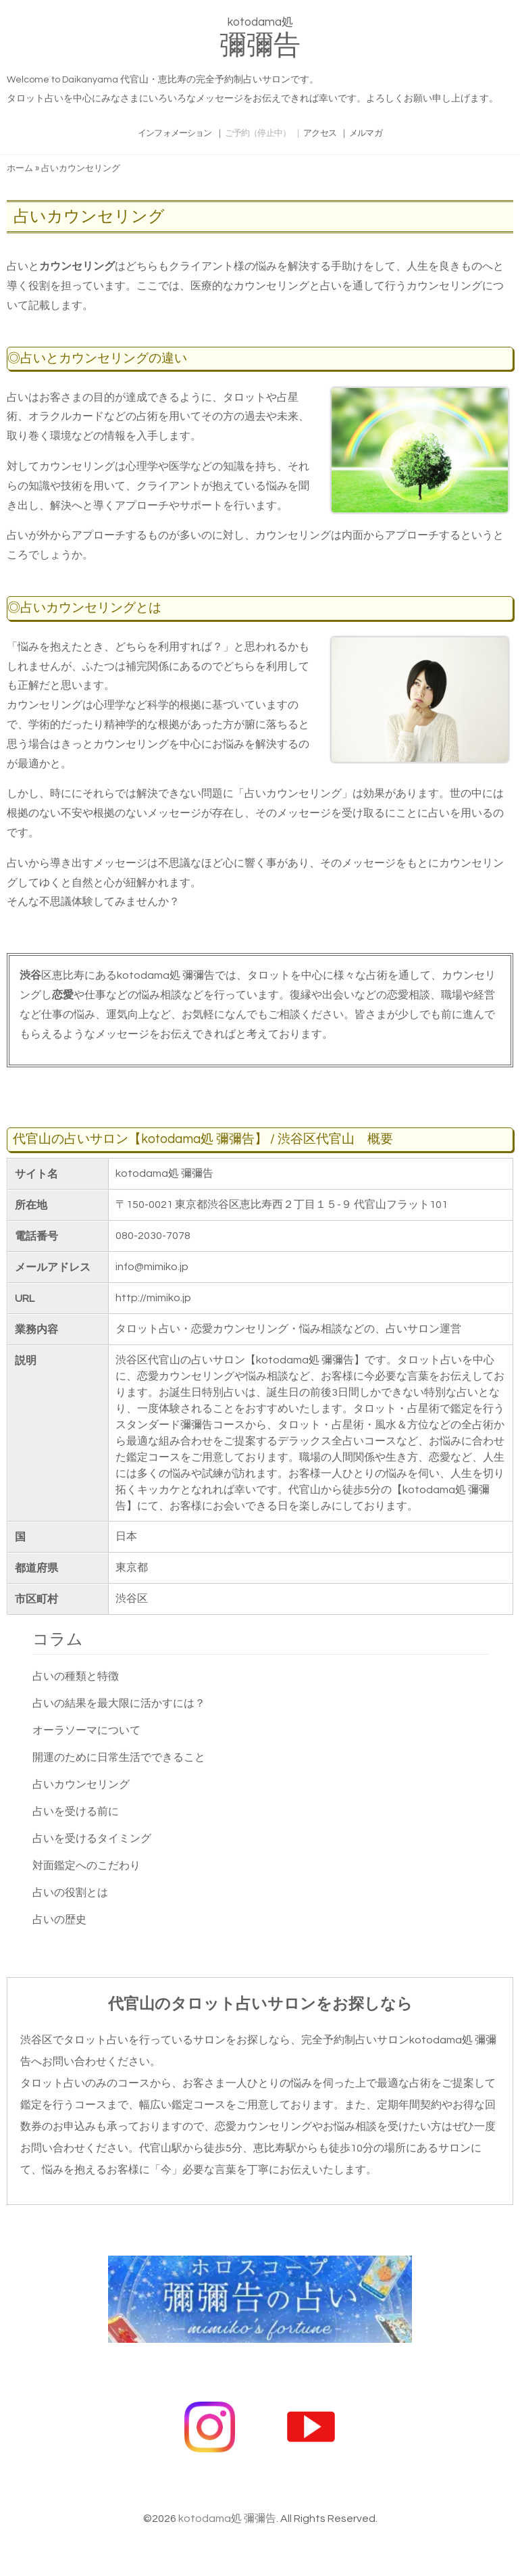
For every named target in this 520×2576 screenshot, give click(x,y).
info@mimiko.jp (151, 1266)
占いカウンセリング (81, 1784)
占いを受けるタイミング (91, 1838)
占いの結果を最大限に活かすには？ (118, 1703)
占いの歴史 (59, 1919)
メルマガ (383, 133)
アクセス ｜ (337, 133)
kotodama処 (260, 40)
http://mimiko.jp (153, 1297)
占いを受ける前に (75, 1811)
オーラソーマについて (86, 1730)
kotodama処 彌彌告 (227, 2518)
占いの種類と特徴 (75, 1676)
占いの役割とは (70, 1892)
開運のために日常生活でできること (118, 1757)
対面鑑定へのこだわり (86, 1865)
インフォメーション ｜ (168, 133)
